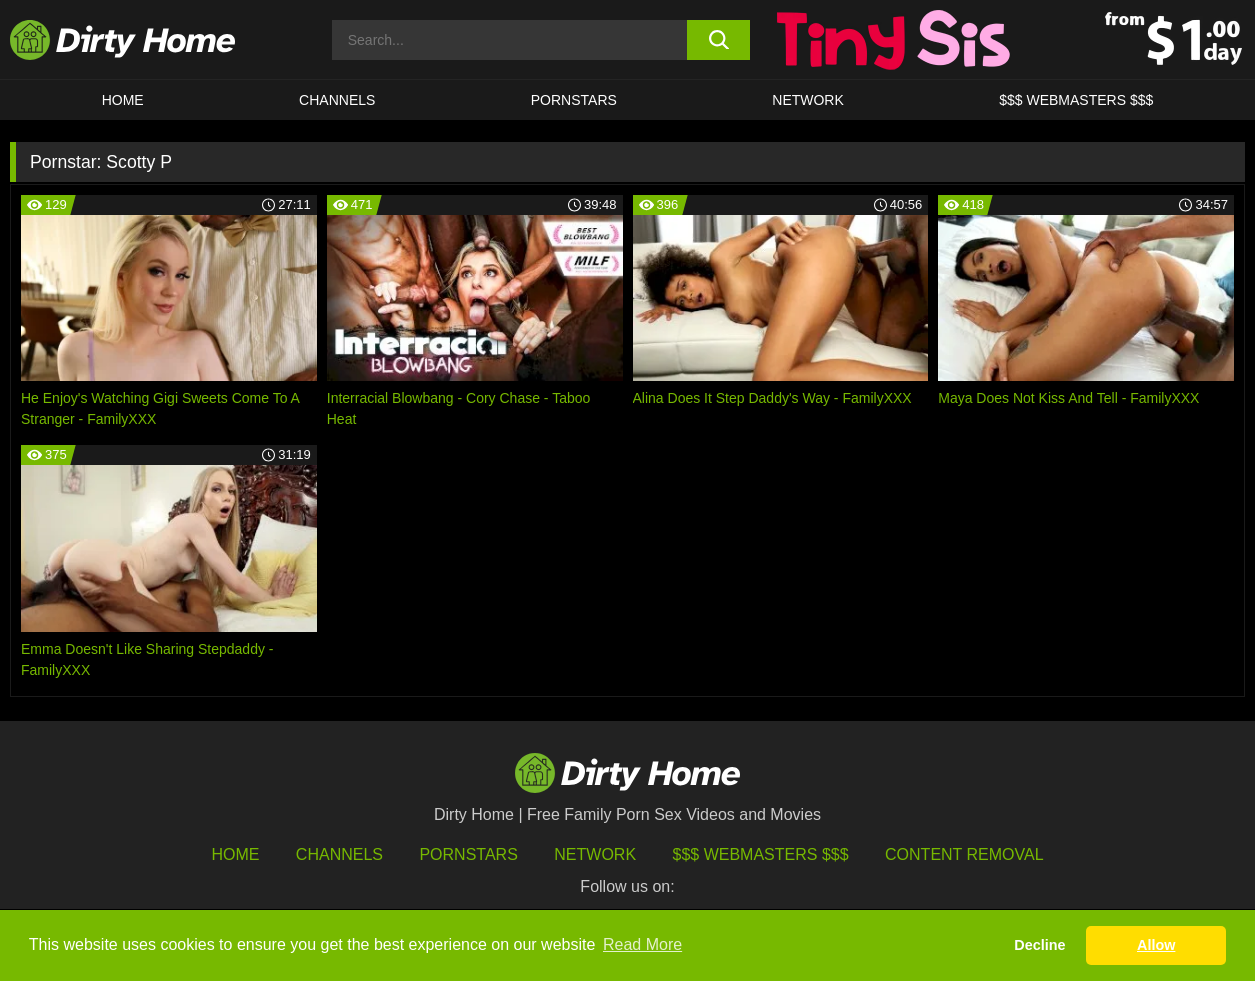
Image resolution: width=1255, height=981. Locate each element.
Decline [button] (1039, 945)
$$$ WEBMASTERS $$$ (1076, 100)
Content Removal (964, 854)
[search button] (718, 40)
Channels (339, 854)
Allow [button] (1156, 945)
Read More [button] (642, 944)
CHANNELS (337, 100)
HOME (123, 100)
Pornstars (574, 100)
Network (808, 100)
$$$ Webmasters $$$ (761, 854)
